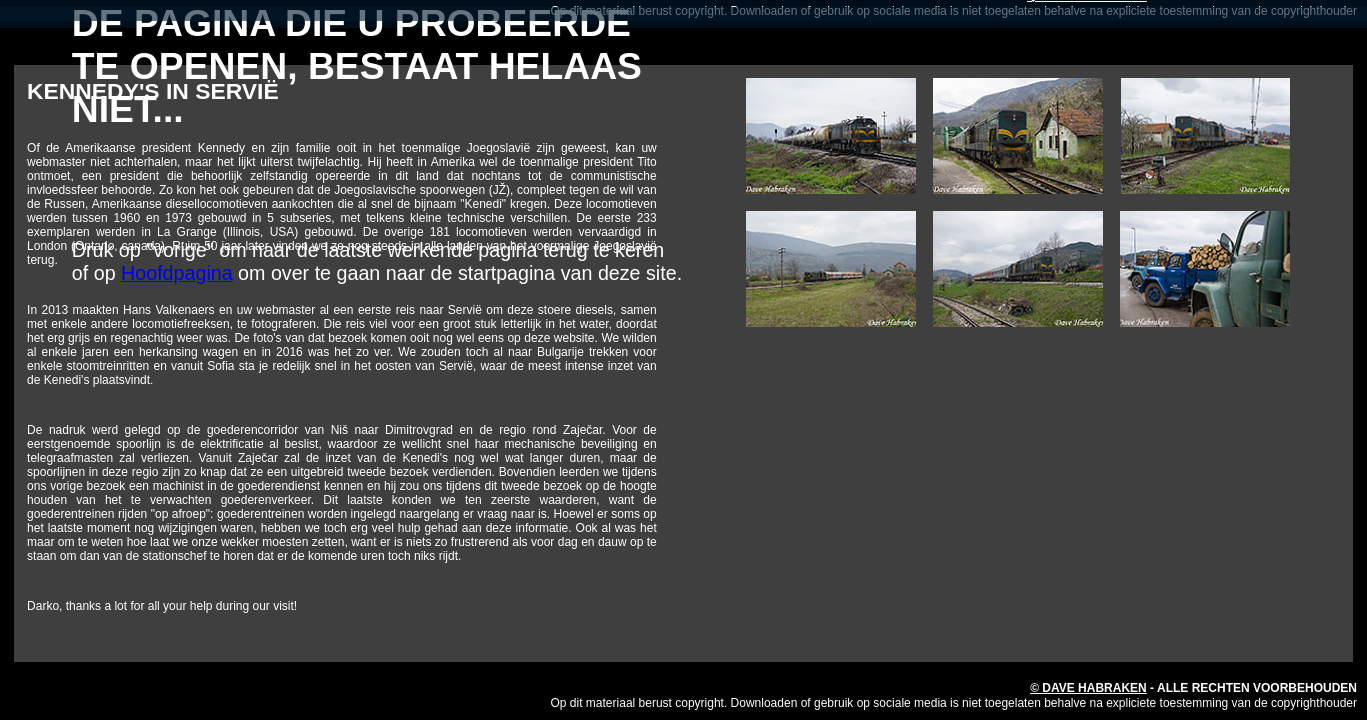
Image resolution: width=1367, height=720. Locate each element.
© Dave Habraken (1088, 688)
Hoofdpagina (177, 273)
